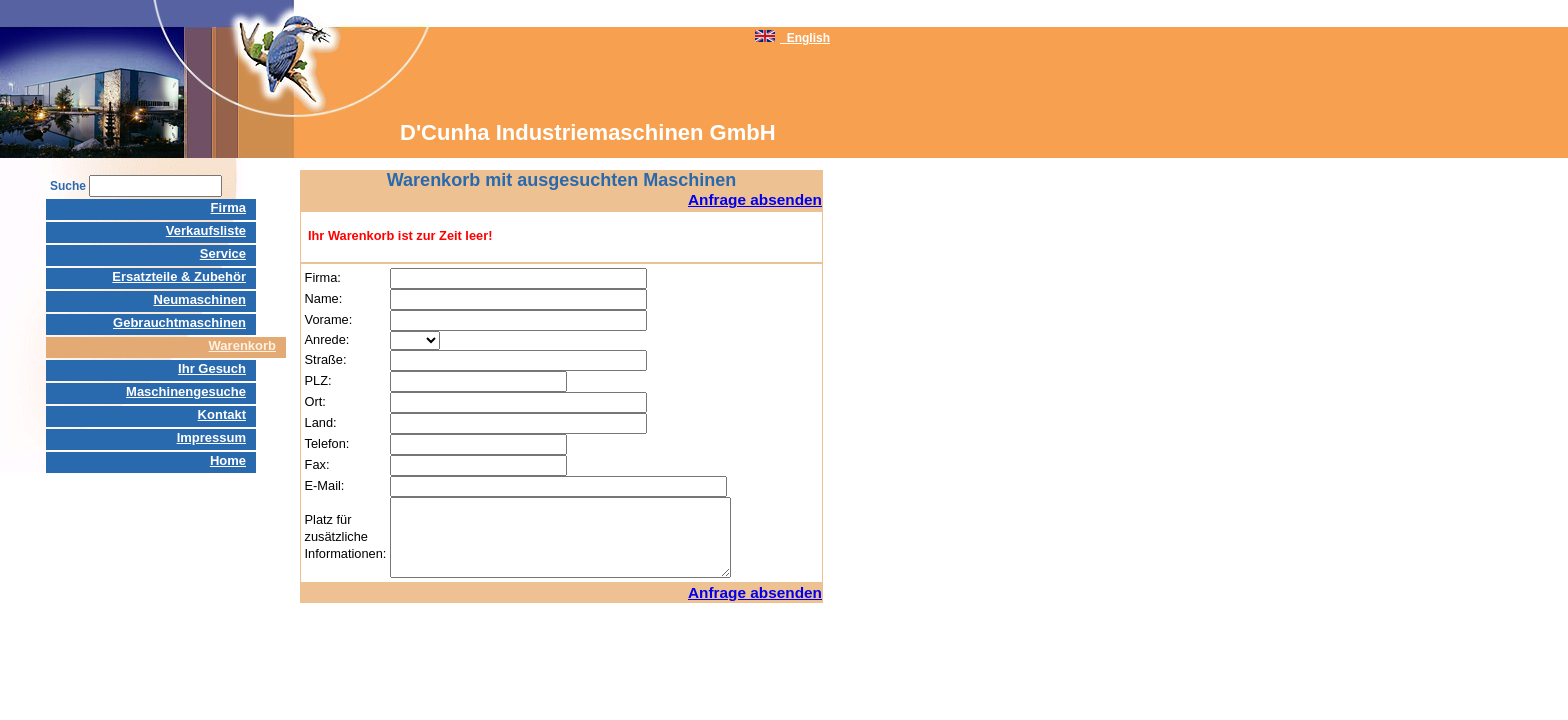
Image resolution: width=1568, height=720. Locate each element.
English (792, 38)
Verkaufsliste (206, 230)
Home (228, 460)
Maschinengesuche (186, 391)
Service (223, 253)
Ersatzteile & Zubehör (179, 276)
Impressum (211, 437)
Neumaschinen (200, 299)
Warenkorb (242, 345)
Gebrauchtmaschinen (179, 322)
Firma (228, 207)
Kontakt (222, 414)
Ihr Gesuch (212, 368)
